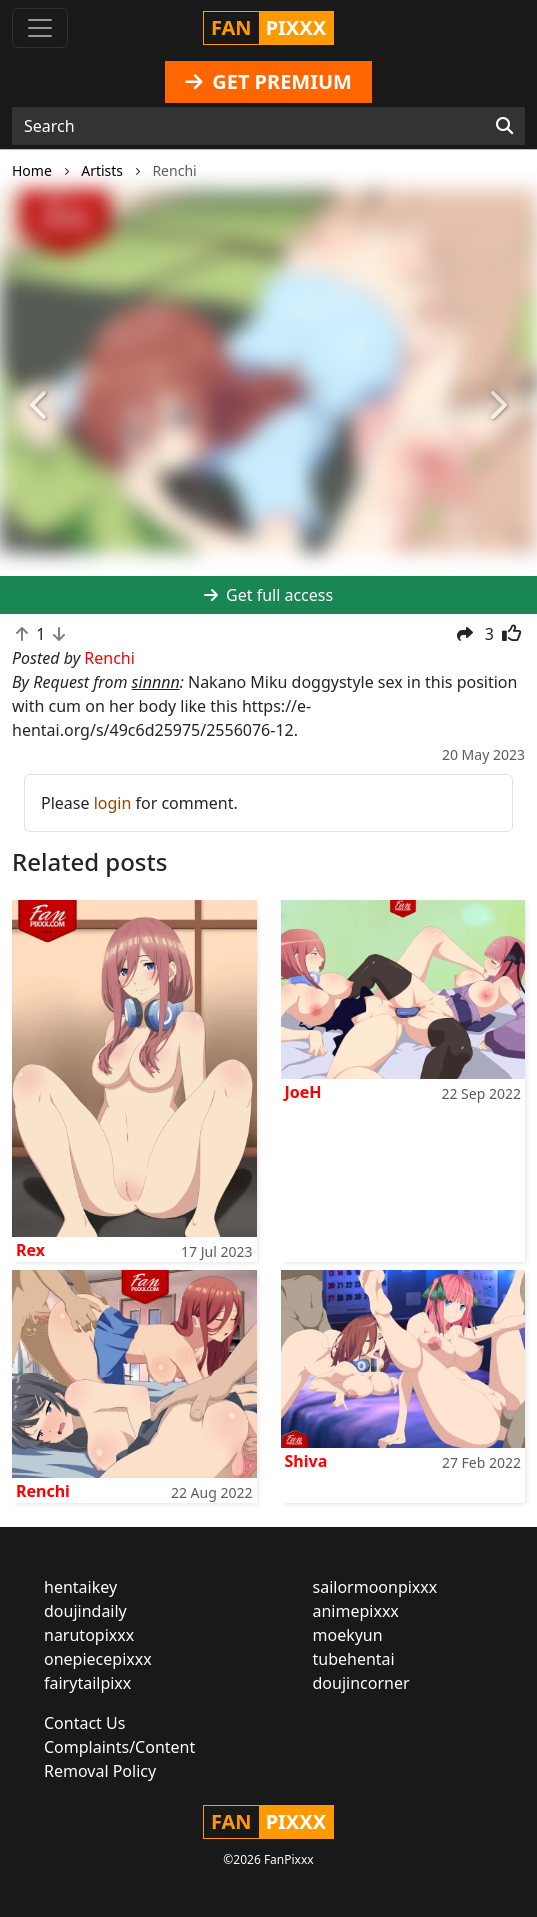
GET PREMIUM (268, 81)
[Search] (504, 126)
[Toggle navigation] (40, 28)
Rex (30, 1250)
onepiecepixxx (98, 1659)
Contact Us (84, 1723)
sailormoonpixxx (375, 1587)
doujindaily (85, 1611)
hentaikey (80, 1587)
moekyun (348, 1635)
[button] (40, 406)
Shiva (306, 1461)
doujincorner (361, 1683)
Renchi (43, 1491)
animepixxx (356, 1611)
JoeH (303, 1092)
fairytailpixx (87, 1683)
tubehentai (354, 1659)
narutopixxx (89, 1635)
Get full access (268, 595)
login (113, 803)
